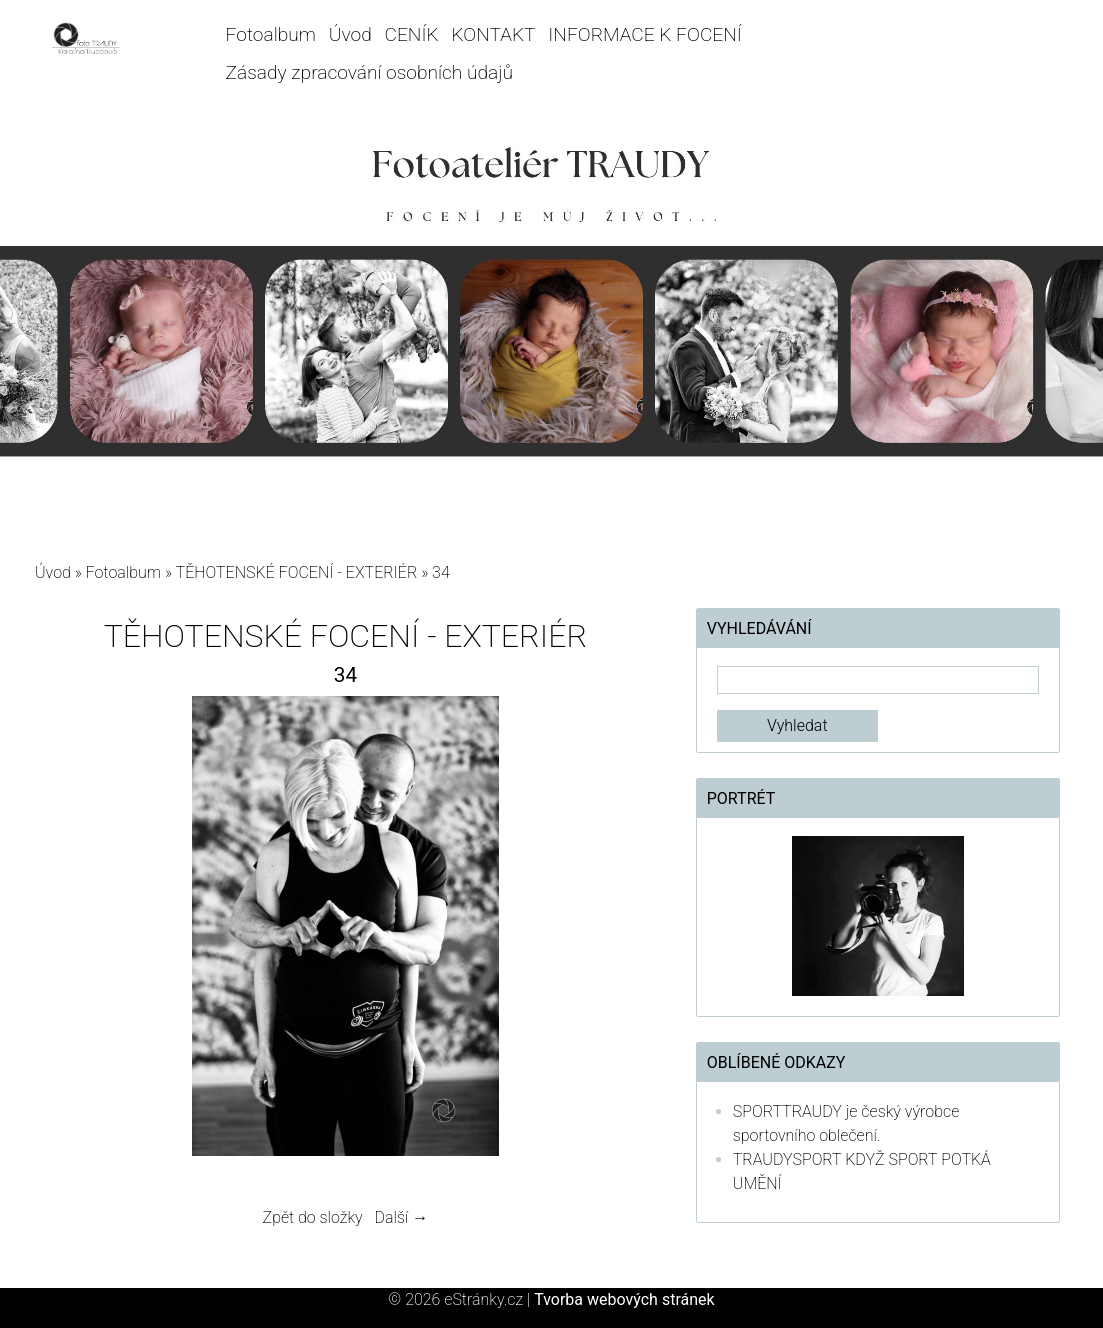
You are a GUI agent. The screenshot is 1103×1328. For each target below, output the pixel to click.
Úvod (350, 34)
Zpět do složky (313, 1217)
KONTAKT (493, 34)
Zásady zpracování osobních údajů (369, 72)
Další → (402, 1217)
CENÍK (412, 34)
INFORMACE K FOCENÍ (645, 34)
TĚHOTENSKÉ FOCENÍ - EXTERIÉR (297, 572)
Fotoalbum (271, 34)
